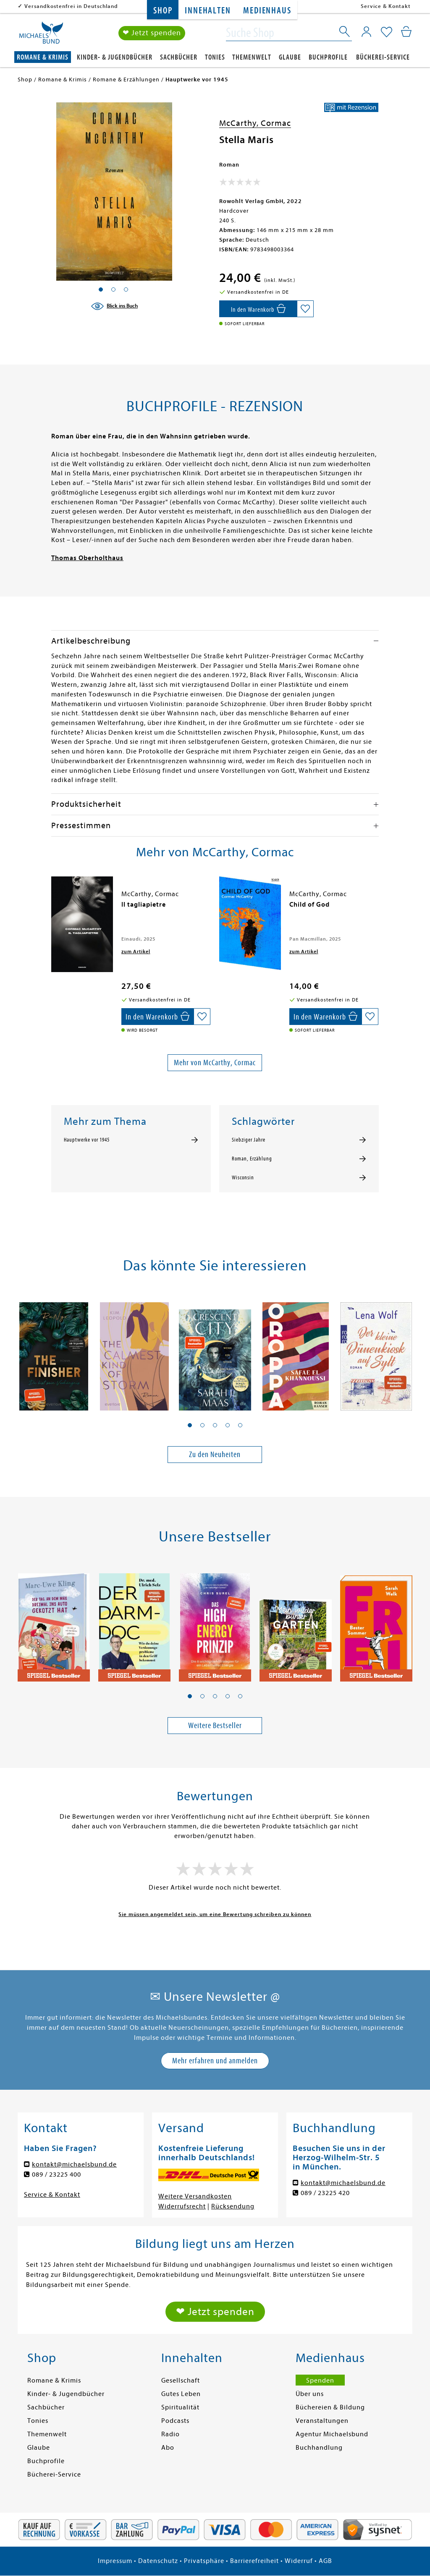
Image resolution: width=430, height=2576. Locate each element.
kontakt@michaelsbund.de (74, 2164)
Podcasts (175, 2421)
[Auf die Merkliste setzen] (305, 308)
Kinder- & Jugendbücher (114, 57)
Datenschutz (158, 2561)
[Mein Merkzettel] (386, 32)
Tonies (215, 57)
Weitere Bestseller (215, 1725)
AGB (325, 2561)
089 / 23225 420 (325, 2193)
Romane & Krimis (42, 57)
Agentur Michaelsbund (332, 2434)
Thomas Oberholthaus (87, 558)
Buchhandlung (319, 2447)
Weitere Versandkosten (195, 2196)
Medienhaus (267, 10)
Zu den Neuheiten (215, 1454)
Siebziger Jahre (248, 1140)
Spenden (320, 2380)
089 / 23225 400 (56, 2174)
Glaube (290, 57)
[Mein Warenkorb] (406, 31)
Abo (167, 2447)
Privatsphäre (204, 2561)
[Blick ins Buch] (114, 306)
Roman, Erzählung (252, 1158)
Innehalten (208, 10)
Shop (162, 10)
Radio (170, 2434)
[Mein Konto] (366, 31)
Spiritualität (180, 2407)
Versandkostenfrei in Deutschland (71, 6)
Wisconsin (243, 1177)
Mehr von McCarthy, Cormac (215, 1062)
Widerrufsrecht (182, 2206)
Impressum (115, 2561)
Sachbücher (178, 57)
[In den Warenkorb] (258, 308)
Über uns (310, 2394)
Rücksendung (232, 2206)
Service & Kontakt (386, 6)
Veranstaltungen (322, 2421)
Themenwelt (251, 57)
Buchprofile (328, 57)
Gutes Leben (181, 2394)
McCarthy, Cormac (255, 123)
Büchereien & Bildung (330, 2407)
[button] (190, 1425)
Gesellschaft (180, 2380)
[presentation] (53, 908)
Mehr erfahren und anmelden (215, 2060)
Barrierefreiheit (254, 2561)
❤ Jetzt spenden (152, 33)
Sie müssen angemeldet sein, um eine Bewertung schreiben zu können (214, 1914)
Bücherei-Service (383, 57)
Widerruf (299, 2561)
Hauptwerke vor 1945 (87, 1140)
